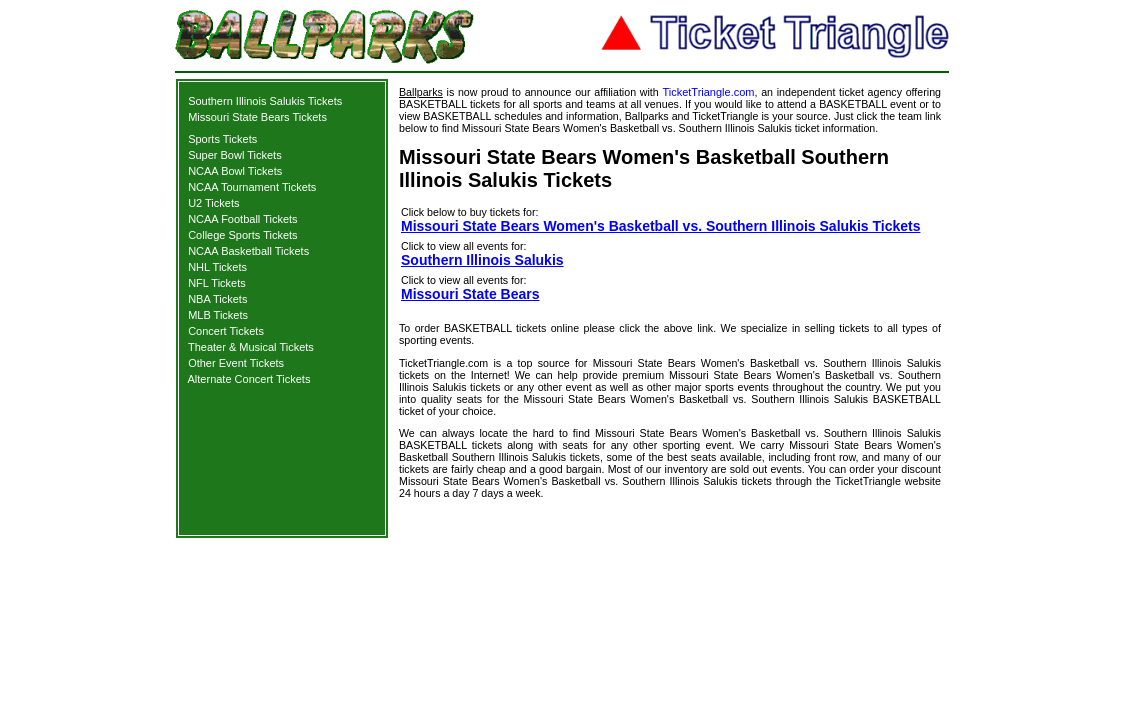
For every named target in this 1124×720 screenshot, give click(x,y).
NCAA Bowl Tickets (235, 171)
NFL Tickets (217, 283)
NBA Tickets (217, 299)
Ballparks (421, 92)
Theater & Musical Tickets (251, 347)
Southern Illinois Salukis (482, 260)
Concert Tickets (226, 331)
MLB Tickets (218, 315)
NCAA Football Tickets (242, 219)
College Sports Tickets (242, 235)
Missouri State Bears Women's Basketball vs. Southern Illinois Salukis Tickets (660, 226)
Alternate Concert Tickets (249, 379)
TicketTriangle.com (708, 92)
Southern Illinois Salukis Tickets (265, 101)
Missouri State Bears (470, 294)
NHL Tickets (217, 267)
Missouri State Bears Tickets (257, 117)
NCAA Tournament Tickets (252, 187)
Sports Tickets (222, 139)
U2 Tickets (213, 203)
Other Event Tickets (236, 363)
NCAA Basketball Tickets (248, 251)
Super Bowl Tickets (235, 155)
